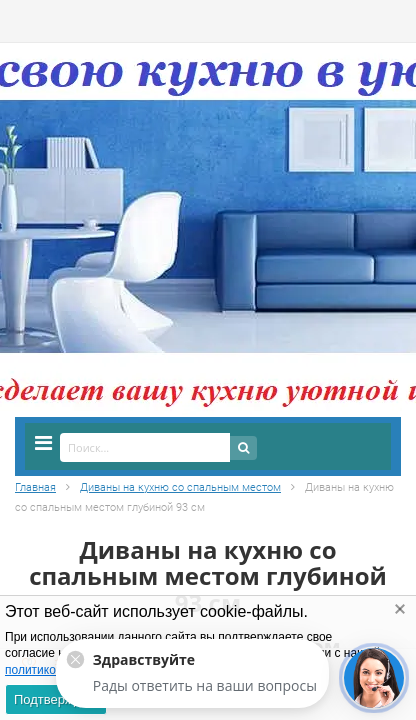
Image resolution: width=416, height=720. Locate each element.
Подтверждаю (56, 699)
